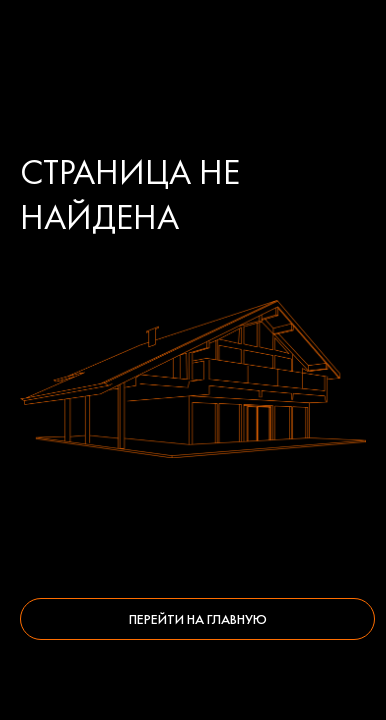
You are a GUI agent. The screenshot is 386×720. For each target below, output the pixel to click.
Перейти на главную (198, 619)
